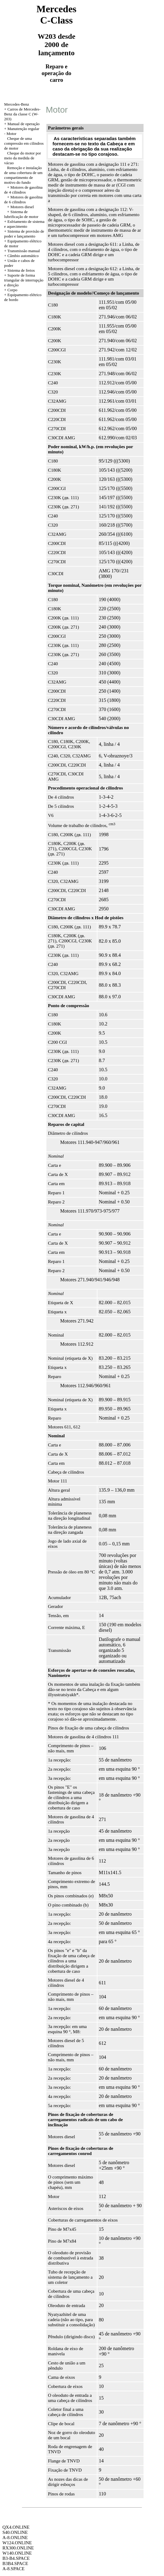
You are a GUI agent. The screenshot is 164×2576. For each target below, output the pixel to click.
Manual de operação (23, 124)
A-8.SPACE (13, 2568)
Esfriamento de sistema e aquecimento (24, 224)
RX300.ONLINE (18, 2547)
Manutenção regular (23, 128)
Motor (11, 133)
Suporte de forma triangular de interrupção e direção (24, 280)
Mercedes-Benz (16, 104)
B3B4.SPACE (15, 2563)
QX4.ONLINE (16, 2527)
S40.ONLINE (15, 2532)
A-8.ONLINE (15, 2537)
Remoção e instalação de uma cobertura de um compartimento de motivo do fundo (23, 175)
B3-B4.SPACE (16, 2558)
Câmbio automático (22, 255)
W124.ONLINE (17, 2542)
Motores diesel (22, 207)
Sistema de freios (21, 270)
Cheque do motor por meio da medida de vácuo (22, 158)
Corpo (12, 290)
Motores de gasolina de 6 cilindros (23, 199)
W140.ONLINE (17, 2553)
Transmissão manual (23, 251)
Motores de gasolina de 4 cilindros (23, 189)
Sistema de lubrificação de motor (21, 214)
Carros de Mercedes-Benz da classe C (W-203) (22, 114)
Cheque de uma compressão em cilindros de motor (24, 143)
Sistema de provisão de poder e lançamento (24, 233)
